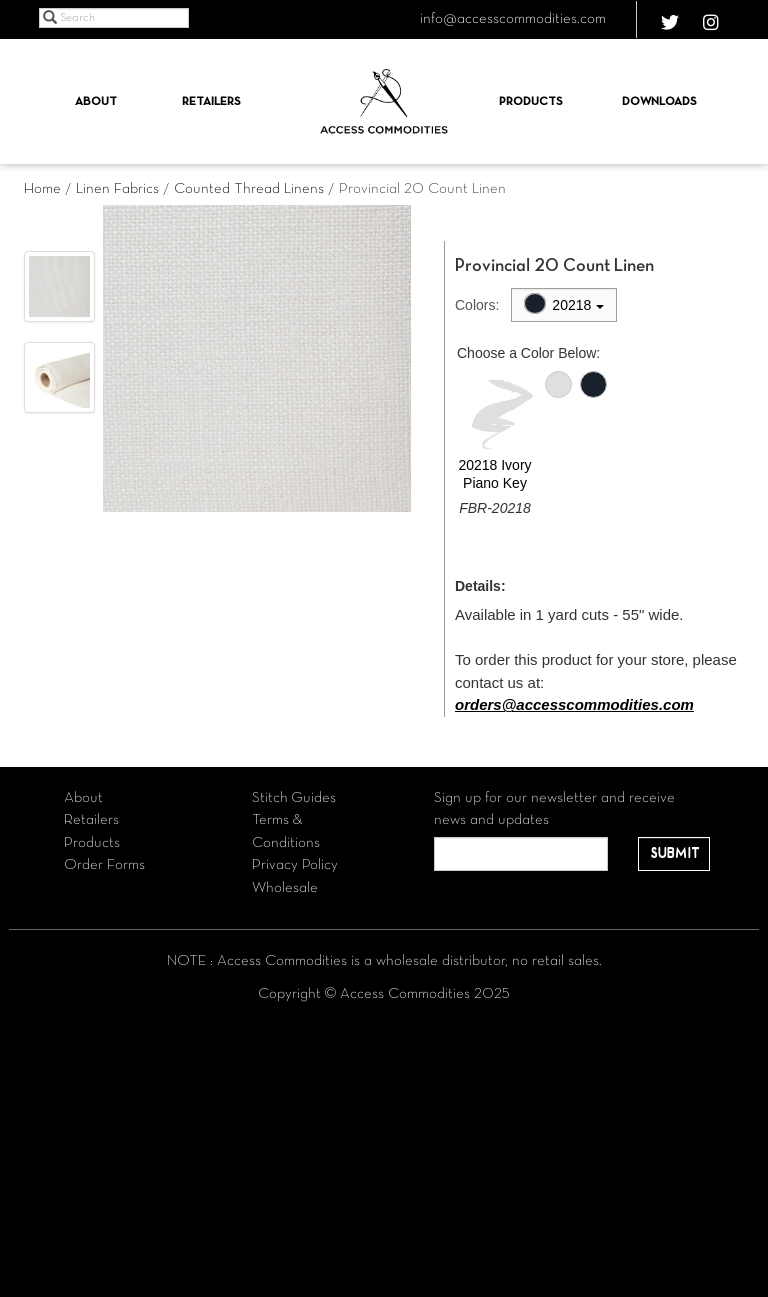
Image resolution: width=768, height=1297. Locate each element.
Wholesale (285, 888)
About (96, 102)
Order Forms (104, 865)
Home (42, 189)
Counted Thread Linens (249, 189)
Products (531, 102)
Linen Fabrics (117, 189)
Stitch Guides (294, 798)
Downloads (659, 102)
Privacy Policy (295, 865)
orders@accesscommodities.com (574, 704)
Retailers (211, 102)
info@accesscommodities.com (513, 19)
